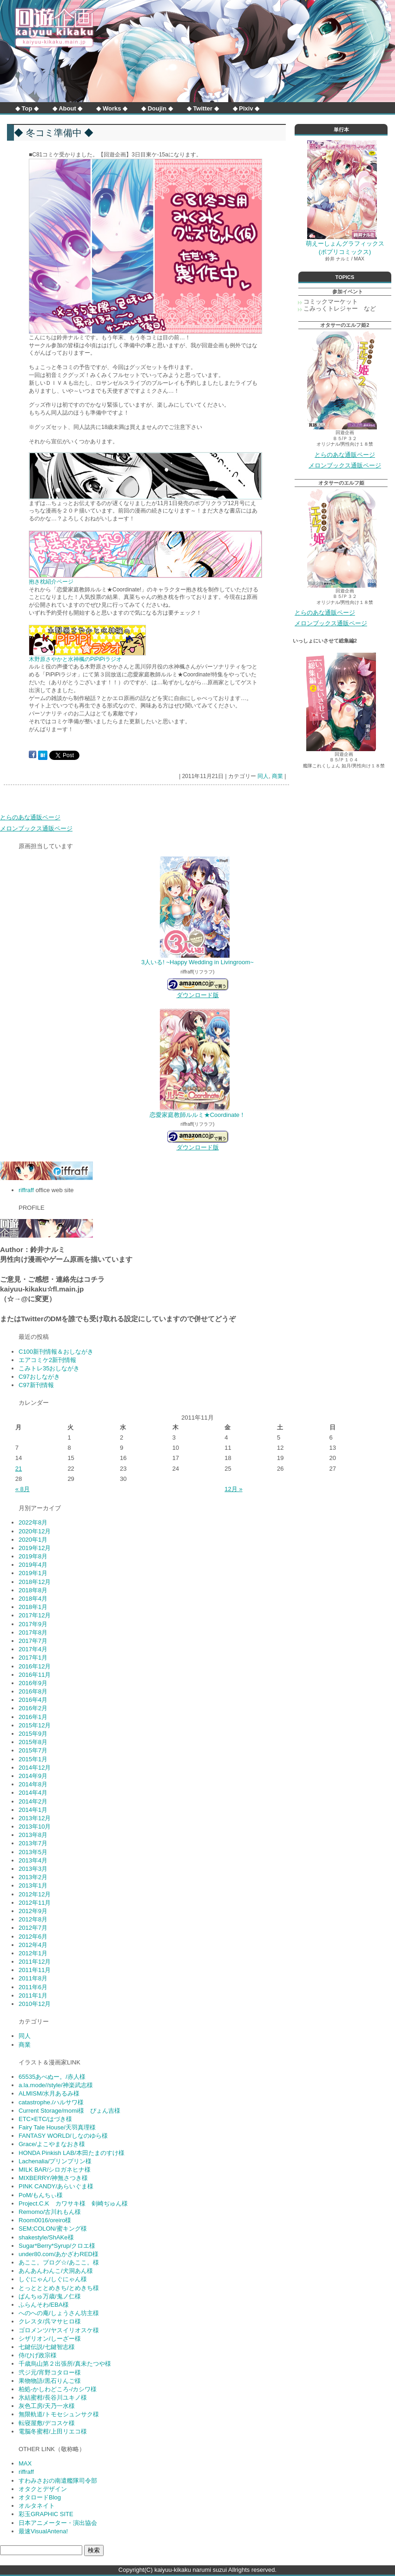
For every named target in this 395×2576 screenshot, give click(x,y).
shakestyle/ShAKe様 (46, 2237)
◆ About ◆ (67, 108)
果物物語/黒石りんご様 (50, 2380)
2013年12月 (35, 1818)
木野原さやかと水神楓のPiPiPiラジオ (75, 659)
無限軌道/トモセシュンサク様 (59, 2414)
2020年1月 (33, 1539)
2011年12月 (35, 1961)
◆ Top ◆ (27, 108)
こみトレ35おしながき (49, 1368)
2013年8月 (33, 1834)
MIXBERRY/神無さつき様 (53, 2177)
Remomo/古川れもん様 (50, 2211)
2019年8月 (33, 1556)
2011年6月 (33, 1987)
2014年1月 (33, 1809)
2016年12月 (35, 1666)
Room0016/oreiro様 (45, 2220)
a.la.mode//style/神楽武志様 (56, 2085)
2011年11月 (35, 1969)
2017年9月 (33, 1624)
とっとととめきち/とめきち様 (59, 2287)
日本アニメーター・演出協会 (58, 2522)
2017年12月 (35, 1615)
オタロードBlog (40, 2497)
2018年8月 (33, 1590)
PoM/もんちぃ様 (41, 2195)
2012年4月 (33, 1944)
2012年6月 (33, 1936)
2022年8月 (33, 1522)
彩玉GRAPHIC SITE (46, 2514)
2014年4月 (33, 1792)
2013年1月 (33, 1885)
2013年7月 (33, 1843)
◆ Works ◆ (111, 108)
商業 (277, 776)
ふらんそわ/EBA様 (44, 2304)
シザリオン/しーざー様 (50, 2338)
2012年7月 (33, 1927)
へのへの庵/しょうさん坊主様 (59, 2313)
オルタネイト (37, 2505)
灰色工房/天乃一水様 (47, 2405)
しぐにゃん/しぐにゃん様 (53, 2279)
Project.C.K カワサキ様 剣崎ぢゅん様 (73, 2203)
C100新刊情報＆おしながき (56, 1351)
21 (18, 1468)
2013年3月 (33, 1868)
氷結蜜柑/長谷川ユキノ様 (53, 2397)
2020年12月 (35, 1531)
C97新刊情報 (36, 1385)
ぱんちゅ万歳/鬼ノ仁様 (50, 2296)
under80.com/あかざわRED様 (59, 2254)
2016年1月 (33, 1716)
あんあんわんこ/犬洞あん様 (56, 2270)
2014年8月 (33, 1784)
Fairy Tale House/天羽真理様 (57, 2127)
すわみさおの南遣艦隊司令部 (58, 2480)
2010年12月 (35, 2003)
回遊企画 (54, 27)
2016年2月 (33, 1708)
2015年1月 (33, 1759)
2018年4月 (33, 1598)
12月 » (233, 1489)
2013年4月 (33, 1860)
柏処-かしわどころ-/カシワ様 (58, 2389)
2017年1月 (33, 1657)
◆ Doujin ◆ (157, 108)
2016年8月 (33, 1691)
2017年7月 (33, 1640)
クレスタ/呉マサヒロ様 (50, 2321)
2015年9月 (33, 1733)
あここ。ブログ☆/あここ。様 (59, 2262)
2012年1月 (33, 1953)
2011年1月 (33, 1995)
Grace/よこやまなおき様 (52, 2144)
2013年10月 (35, 1826)
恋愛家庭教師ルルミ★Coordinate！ (198, 1114)
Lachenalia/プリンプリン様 (55, 2161)
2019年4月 (33, 1564)
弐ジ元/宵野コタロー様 (50, 2372)
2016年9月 (33, 1683)
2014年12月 (35, 1767)
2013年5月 (33, 1852)
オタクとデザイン (43, 2488)
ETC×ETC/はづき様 (45, 2118)
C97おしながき (39, 1376)
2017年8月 (33, 1632)
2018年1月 (33, 1606)
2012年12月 (35, 1894)
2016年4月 (33, 1699)
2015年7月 (33, 1750)
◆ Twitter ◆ (203, 108)
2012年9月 (33, 1911)
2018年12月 (35, 1581)
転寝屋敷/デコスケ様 (47, 2423)
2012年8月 (33, 1919)
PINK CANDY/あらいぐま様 (56, 2186)
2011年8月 (33, 1978)
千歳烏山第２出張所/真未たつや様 (65, 2363)
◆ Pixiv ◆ (246, 108)
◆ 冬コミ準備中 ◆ (53, 133)
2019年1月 (33, 1573)
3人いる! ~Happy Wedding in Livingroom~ (197, 962)
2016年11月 (35, 1674)
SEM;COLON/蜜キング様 (53, 2228)
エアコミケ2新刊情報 (47, 1359)
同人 (263, 776)
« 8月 (22, 1489)
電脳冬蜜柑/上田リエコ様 (53, 2431)
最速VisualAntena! (43, 2531)
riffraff (26, 1190)
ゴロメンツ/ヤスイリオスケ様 (59, 2330)
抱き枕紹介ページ (51, 581)
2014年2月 (33, 1801)
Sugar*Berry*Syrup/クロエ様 (57, 2245)
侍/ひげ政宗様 (38, 2355)
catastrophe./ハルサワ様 (51, 2102)
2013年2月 (33, 1877)
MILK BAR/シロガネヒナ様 (55, 2169)
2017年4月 (33, 1649)
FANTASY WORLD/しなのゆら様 (63, 2135)
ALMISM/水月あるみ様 (49, 2093)
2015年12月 (35, 1725)
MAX (25, 2463)
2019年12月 (35, 1547)
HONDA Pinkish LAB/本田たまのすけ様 (72, 2152)
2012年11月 (35, 1902)
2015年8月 (33, 1742)
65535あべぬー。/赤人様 (52, 2076)
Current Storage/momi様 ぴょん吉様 (69, 2110)
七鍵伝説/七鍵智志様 (47, 2346)
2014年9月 (33, 1775)
